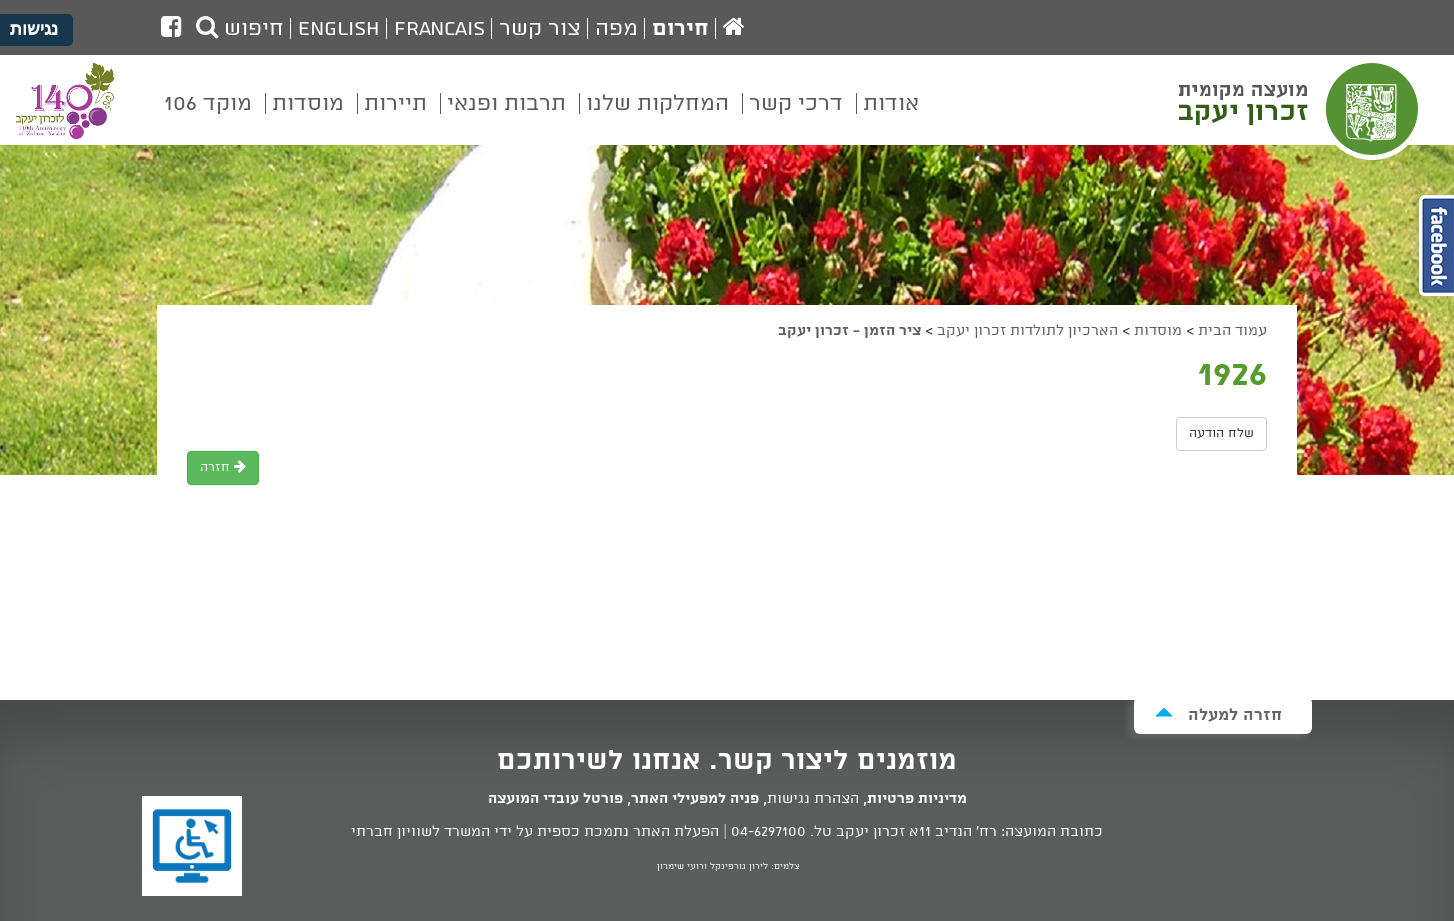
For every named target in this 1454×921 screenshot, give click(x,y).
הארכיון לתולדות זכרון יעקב (1027, 331)
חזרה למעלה (1218, 714)
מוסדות (1158, 331)
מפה (616, 29)
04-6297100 (768, 832)
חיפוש (240, 29)
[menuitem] (891, 118)
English (339, 29)
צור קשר (540, 29)
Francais (439, 29)
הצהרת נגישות (813, 799)
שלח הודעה (1221, 433)
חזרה (223, 467)
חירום (680, 29)
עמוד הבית (1232, 331)
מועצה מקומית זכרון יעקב (1301, 109)
